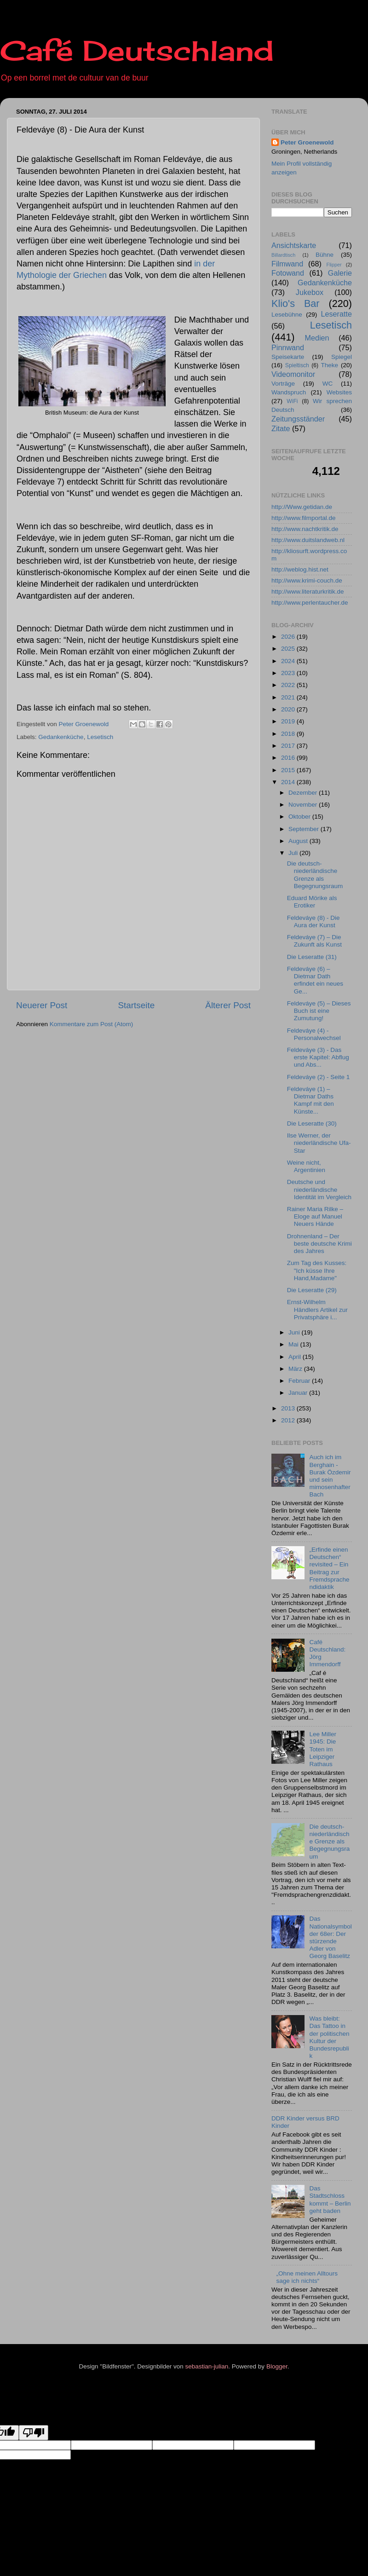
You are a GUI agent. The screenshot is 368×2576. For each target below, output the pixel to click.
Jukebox (309, 292)
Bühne (325, 254)
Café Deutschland (137, 50)
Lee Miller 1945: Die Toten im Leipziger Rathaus (322, 1749)
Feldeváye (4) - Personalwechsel (314, 1034)
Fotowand (287, 273)
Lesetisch (100, 737)
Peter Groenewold (307, 142)
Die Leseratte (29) (312, 1290)
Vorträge (283, 383)
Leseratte (336, 314)
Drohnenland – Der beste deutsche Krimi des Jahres (319, 1243)
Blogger (277, 2366)
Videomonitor (293, 374)
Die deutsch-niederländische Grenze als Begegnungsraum (315, 874)
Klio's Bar (295, 303)
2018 (289, 733)
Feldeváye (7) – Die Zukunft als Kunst (314, 941)
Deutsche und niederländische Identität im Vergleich (319, 1189)
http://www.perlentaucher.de (309, 602)
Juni (295, 1332)
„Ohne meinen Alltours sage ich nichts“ (307, 2277)
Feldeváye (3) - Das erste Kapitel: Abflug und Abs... (318, 1057)
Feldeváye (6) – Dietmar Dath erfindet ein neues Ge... (315, 980)
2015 (289, 770)
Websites (339, 392)
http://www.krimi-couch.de (306, 580)
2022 (289, 685)
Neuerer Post (41, 1005)
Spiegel (341, 356)
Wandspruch (288, 392)
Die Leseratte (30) (312, 1123)
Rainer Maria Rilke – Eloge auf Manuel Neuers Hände (315, 1216)
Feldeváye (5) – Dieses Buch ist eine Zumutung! (319, 1011)
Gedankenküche (60, 737)
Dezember (303, 792)
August (299, 840)
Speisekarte (287, 356)
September (304, 829)
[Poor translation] (33, 2432)
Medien (317, 338)
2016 (289, 757)
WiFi (292, 401)
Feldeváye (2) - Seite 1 (318, 1077)
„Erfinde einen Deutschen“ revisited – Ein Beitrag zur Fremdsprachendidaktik (329, 1568)
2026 (289, 636)
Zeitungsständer (298, 419)
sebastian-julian (207, 2366)
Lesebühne (286, 314)
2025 (289, 648)
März (296, 1368)
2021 (289, 697)
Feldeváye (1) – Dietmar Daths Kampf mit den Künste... (310, 1100)
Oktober (300, 816)
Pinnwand (287, 347)
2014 (289, 782)
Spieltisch (297, 365)
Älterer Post (228, 1005)
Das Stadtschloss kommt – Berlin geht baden (330, 2199)
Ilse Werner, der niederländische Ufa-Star (319, 1143)
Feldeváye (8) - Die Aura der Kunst (313, 921)
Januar (298, 1392)
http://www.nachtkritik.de (305, 529)
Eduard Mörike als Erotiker (312, 902)
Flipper (334, 264)
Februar (300, 1380)
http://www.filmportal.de (303, 517)
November (303, 804)
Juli (293, 852)
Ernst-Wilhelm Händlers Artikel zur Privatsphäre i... (317, 1309)
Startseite (136, 1005)
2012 (289, 1420)
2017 (289, 745)
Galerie (340, 273)
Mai (294, 1344)
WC (327, 383)
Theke (330, 365)
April (295, 1356)
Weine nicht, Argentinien (306, 1166)
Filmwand (287, 264)
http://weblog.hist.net (299, 569)
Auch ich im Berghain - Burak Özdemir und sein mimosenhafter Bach (330, 1476)
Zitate (280, 428)
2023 (289, 673)
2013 (289, 1408)
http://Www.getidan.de (301, 506)
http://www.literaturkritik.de (307, 591)
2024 (289, 661)
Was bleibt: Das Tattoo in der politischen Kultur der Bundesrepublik (329, 2037)
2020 (289, 709)
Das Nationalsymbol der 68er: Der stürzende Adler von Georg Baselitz (330, 1937)
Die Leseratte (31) (312, 956)
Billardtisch (283, 255)
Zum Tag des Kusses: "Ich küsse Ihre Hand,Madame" (317, 1270)
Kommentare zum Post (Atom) (91, 1024)
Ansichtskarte (293, 245)
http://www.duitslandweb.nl (308, 540)
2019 (289, 721)
